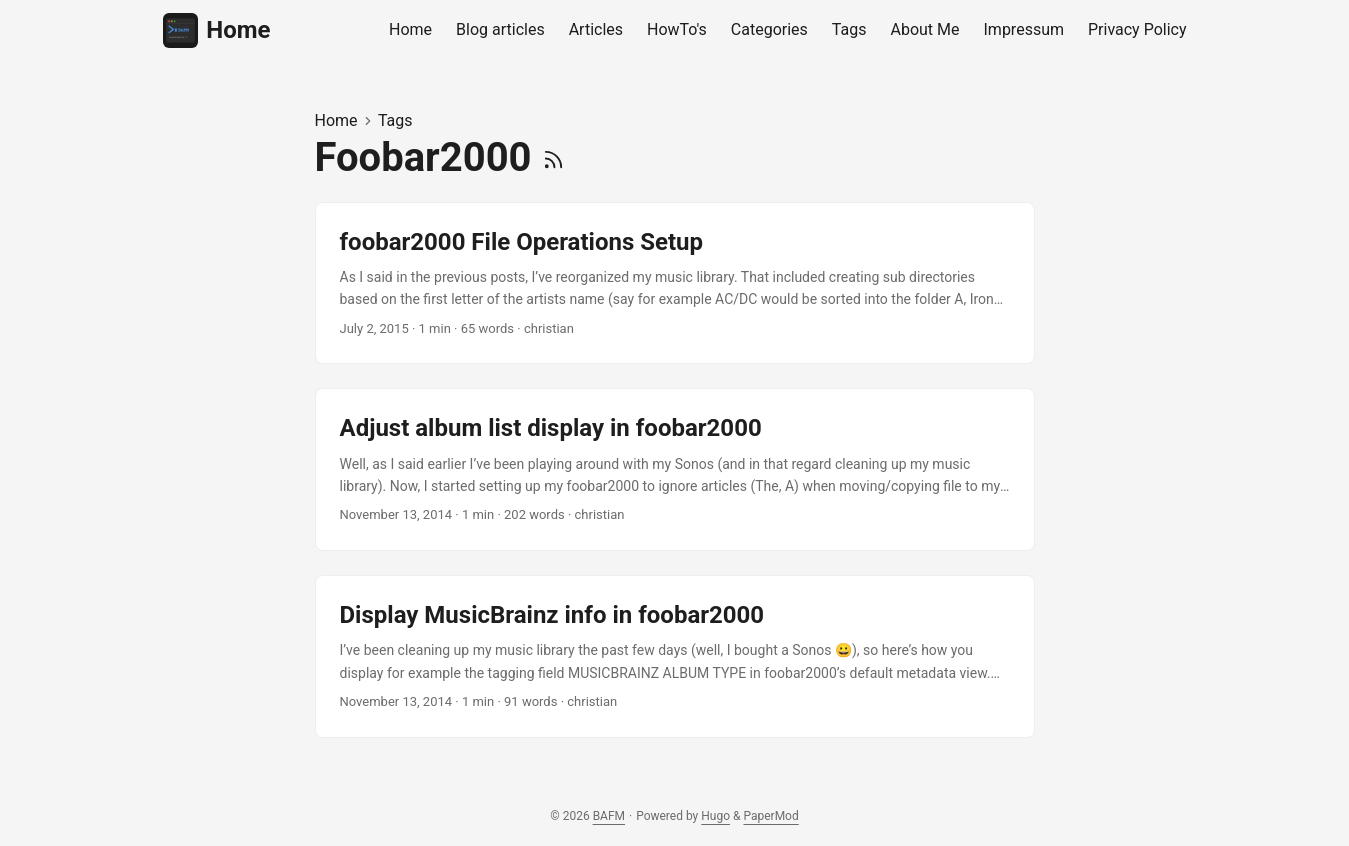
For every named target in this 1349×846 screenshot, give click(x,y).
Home (217, 30)
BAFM (609, 816)
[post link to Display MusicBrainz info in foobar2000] (675, 656)
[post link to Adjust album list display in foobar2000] (675, 469)
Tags (395, 120)
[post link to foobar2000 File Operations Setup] (675, 283)
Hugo (715, 816)
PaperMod (770, 816)
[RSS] (553, 157)
